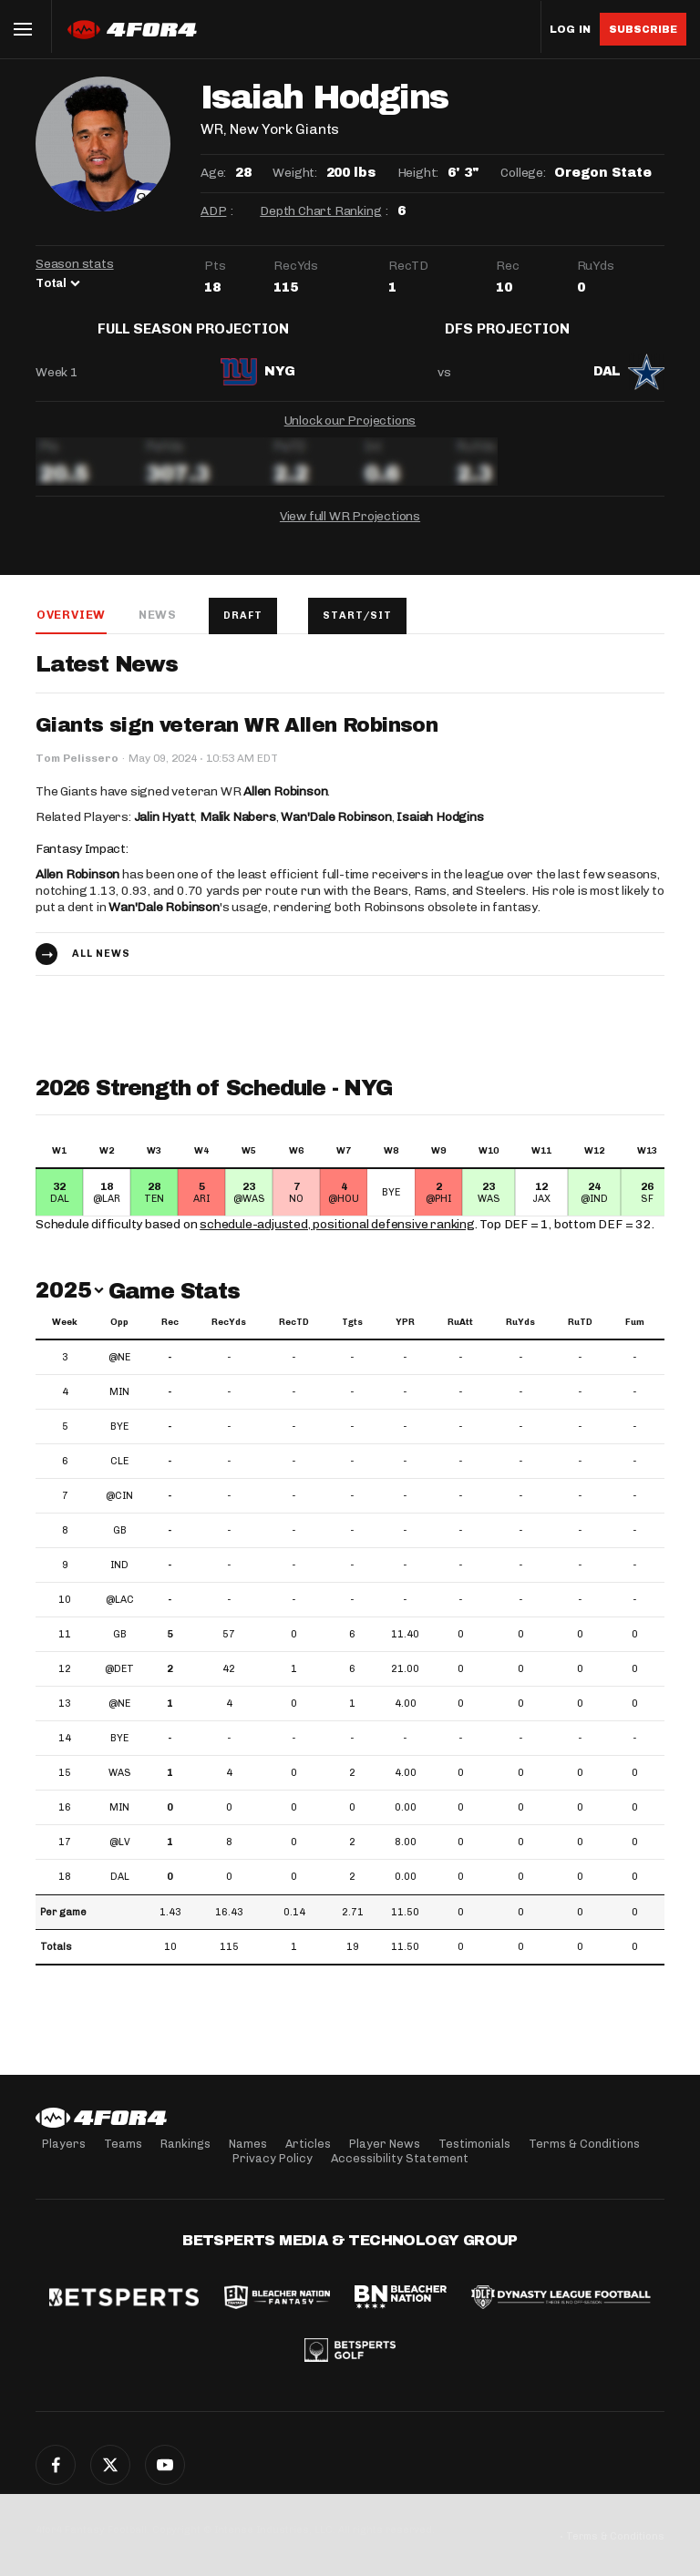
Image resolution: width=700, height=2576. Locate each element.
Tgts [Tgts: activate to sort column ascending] (352, 1336)
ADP (213, 211)
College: (522, 172)
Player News (384, 2143)
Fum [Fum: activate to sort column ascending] (634, 1336)
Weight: (295, 172)
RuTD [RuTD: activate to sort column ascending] (580, 1336)
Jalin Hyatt (164, 831)
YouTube (165, 2465)
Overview (70, 628)
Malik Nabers (238, 831)
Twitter (110, 2465)
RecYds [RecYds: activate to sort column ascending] (228, 1336)
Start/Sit (360, 629)
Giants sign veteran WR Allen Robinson (237, 740)
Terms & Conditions (584, 2143)
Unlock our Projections (350, 434)
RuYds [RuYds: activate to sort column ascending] (520, 1336)
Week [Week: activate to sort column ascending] (64, 1336)
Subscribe (643, 29)
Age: (213, 172)
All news (101, 968)
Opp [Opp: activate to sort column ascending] (119, 1336)
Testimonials (474, 2143)
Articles (308, 2143)
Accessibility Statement (399, 2158)
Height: (418, 172)
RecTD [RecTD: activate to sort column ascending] (294, 1336)
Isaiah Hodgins (439, 831)
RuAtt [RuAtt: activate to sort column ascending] (460, 1336)
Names (248, 2143)
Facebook (55, 2465)
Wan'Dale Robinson (336, 831)
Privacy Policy (272, 2158)
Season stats (75, 264)
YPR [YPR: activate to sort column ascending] (405, 1336)
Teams (123, 2143)
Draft (243, 629)
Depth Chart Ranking (320, 211)
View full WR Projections (350, 530)
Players (64, 2143)
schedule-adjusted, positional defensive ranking (337, 1239)
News (157, 628)
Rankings (185, 2143)
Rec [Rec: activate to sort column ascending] (170, 1336)
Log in (570, 30)
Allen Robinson (285, 806)
